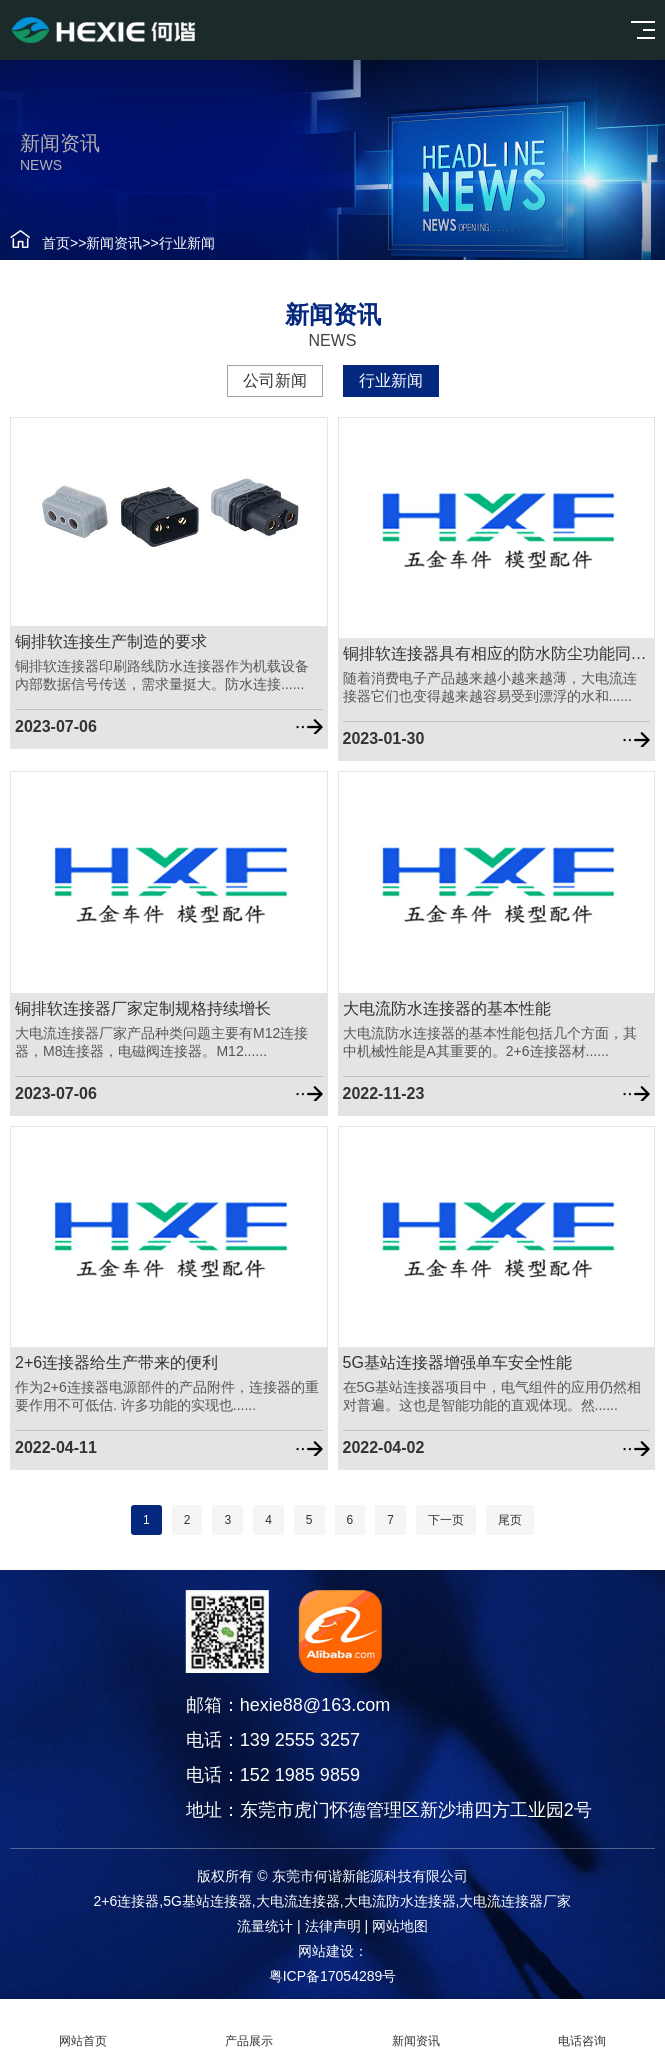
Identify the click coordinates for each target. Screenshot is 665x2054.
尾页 (510, 1520)
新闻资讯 (106, 243)
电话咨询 (582, 2027)
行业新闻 (178, 243)
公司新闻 (266, 380)
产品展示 (249, 2027)
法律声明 (333, 1926)
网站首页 (83, 2027)
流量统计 (265, 1926)
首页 (47, 243)
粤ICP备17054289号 (333, 1976)
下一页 (446, 1520)
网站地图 (400, 1926)
